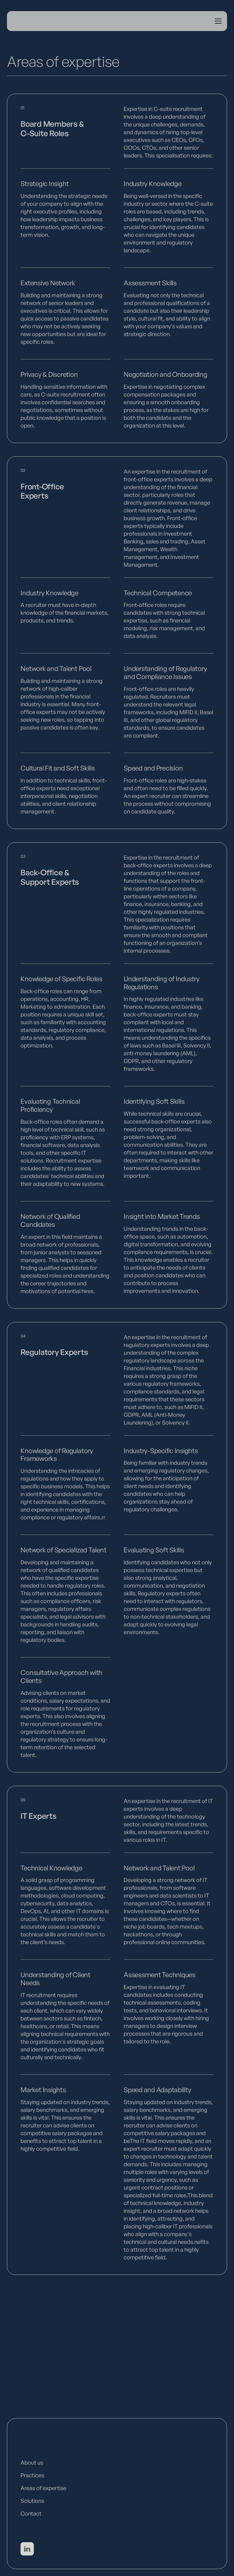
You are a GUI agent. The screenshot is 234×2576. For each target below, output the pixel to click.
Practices (32, 2475)
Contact (31, 2513)
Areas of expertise (43, 2488)
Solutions (32, 2500)
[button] (217, 21)
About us (32, 2462)
